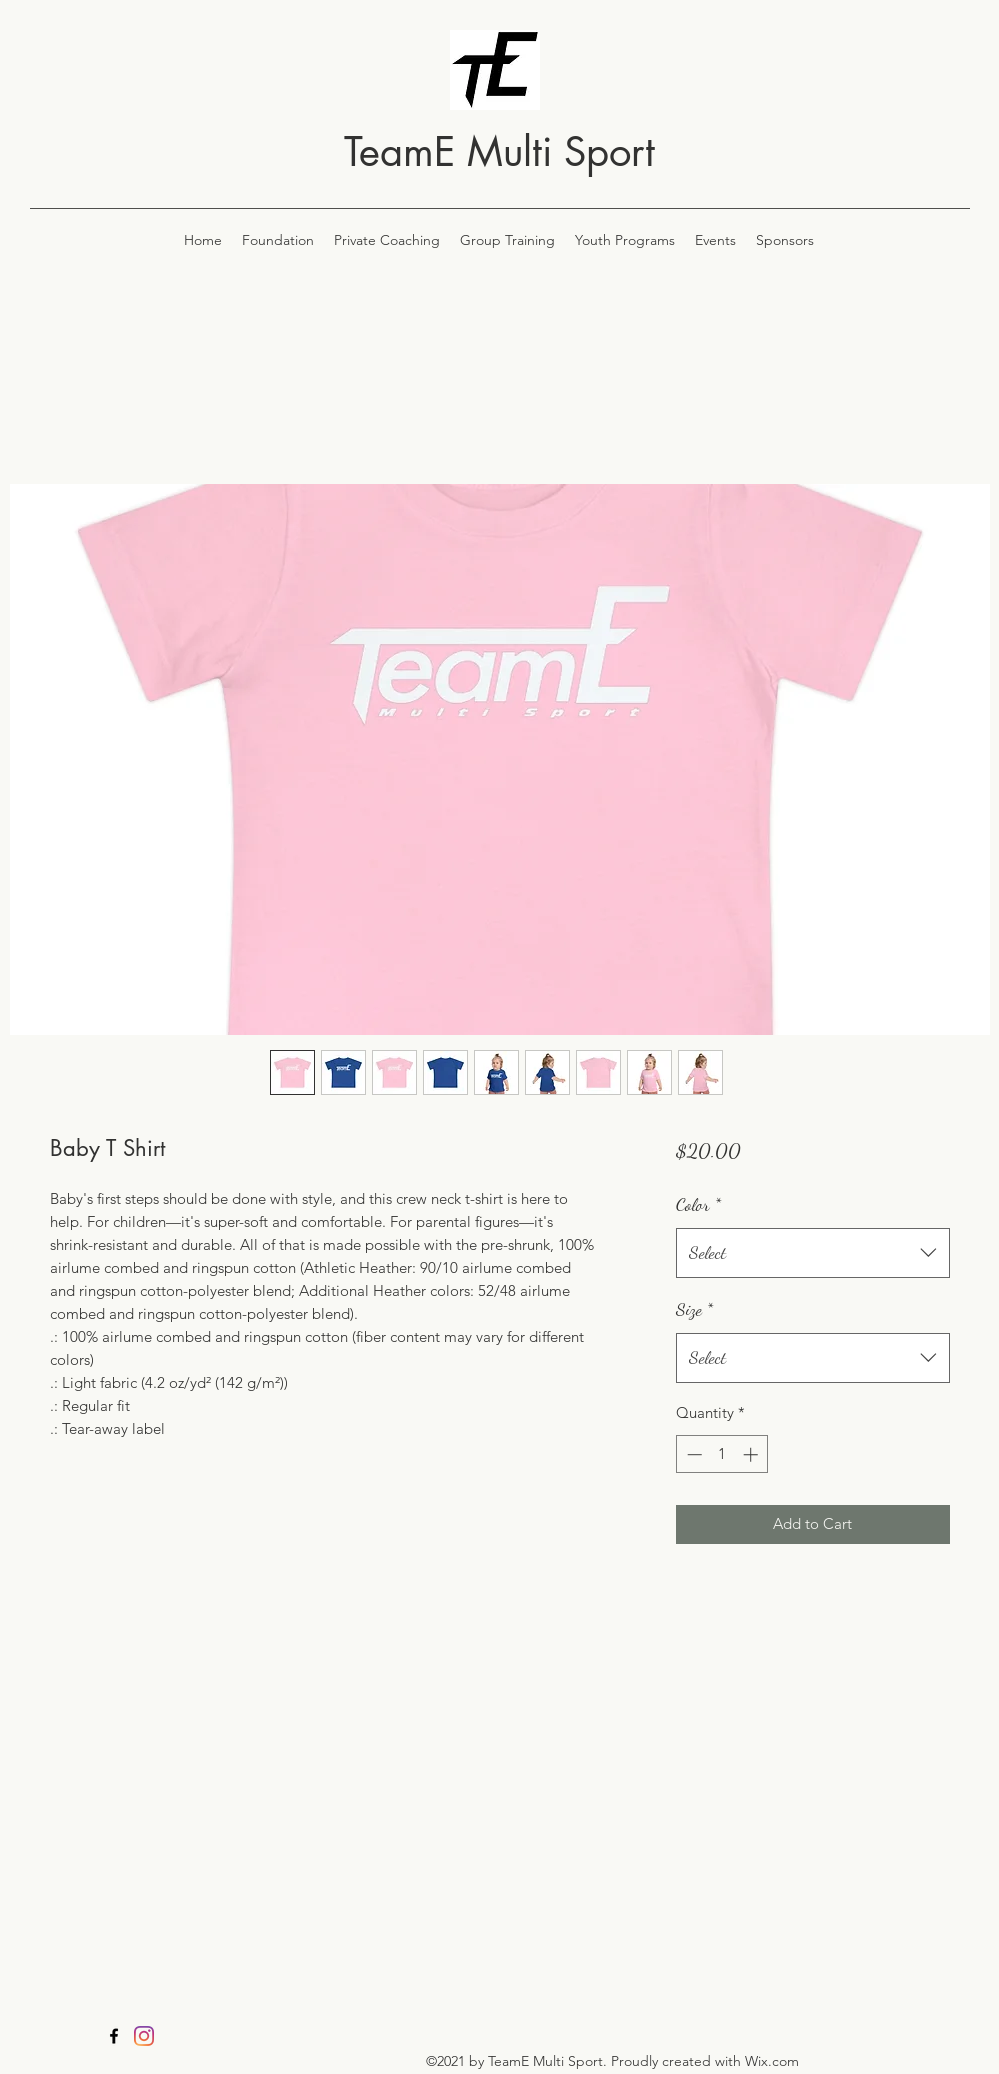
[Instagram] (144, 2036)
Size (694, 1309)
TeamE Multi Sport (499, 152)
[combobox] (812, 1253)
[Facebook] (114, 2036)
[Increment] (752, 1454)
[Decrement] (692, 1454)
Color (698, 1204)
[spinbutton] (722, 1454)
